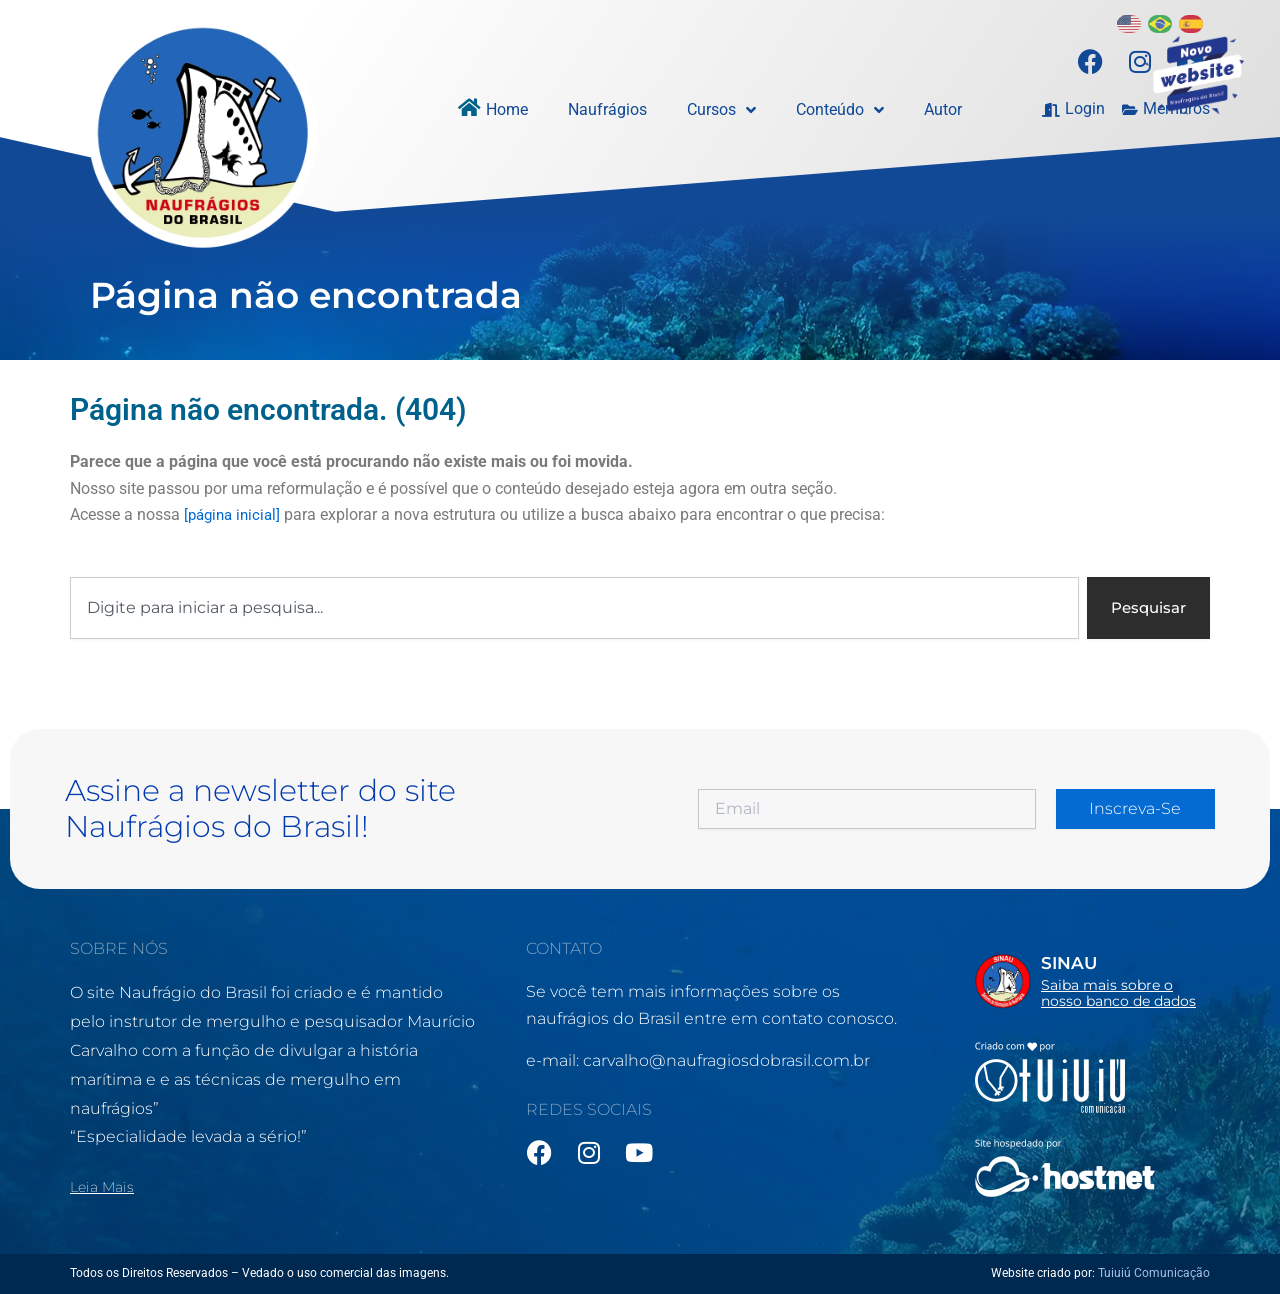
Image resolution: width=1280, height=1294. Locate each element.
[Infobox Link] (1092, 979)
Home (507, 109)
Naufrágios (607, 109)
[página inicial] (235, 514)
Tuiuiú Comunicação (1154, 1273)
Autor (943, 109)
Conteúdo (840, 110)
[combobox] (571, 609)
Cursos (721, 110)
